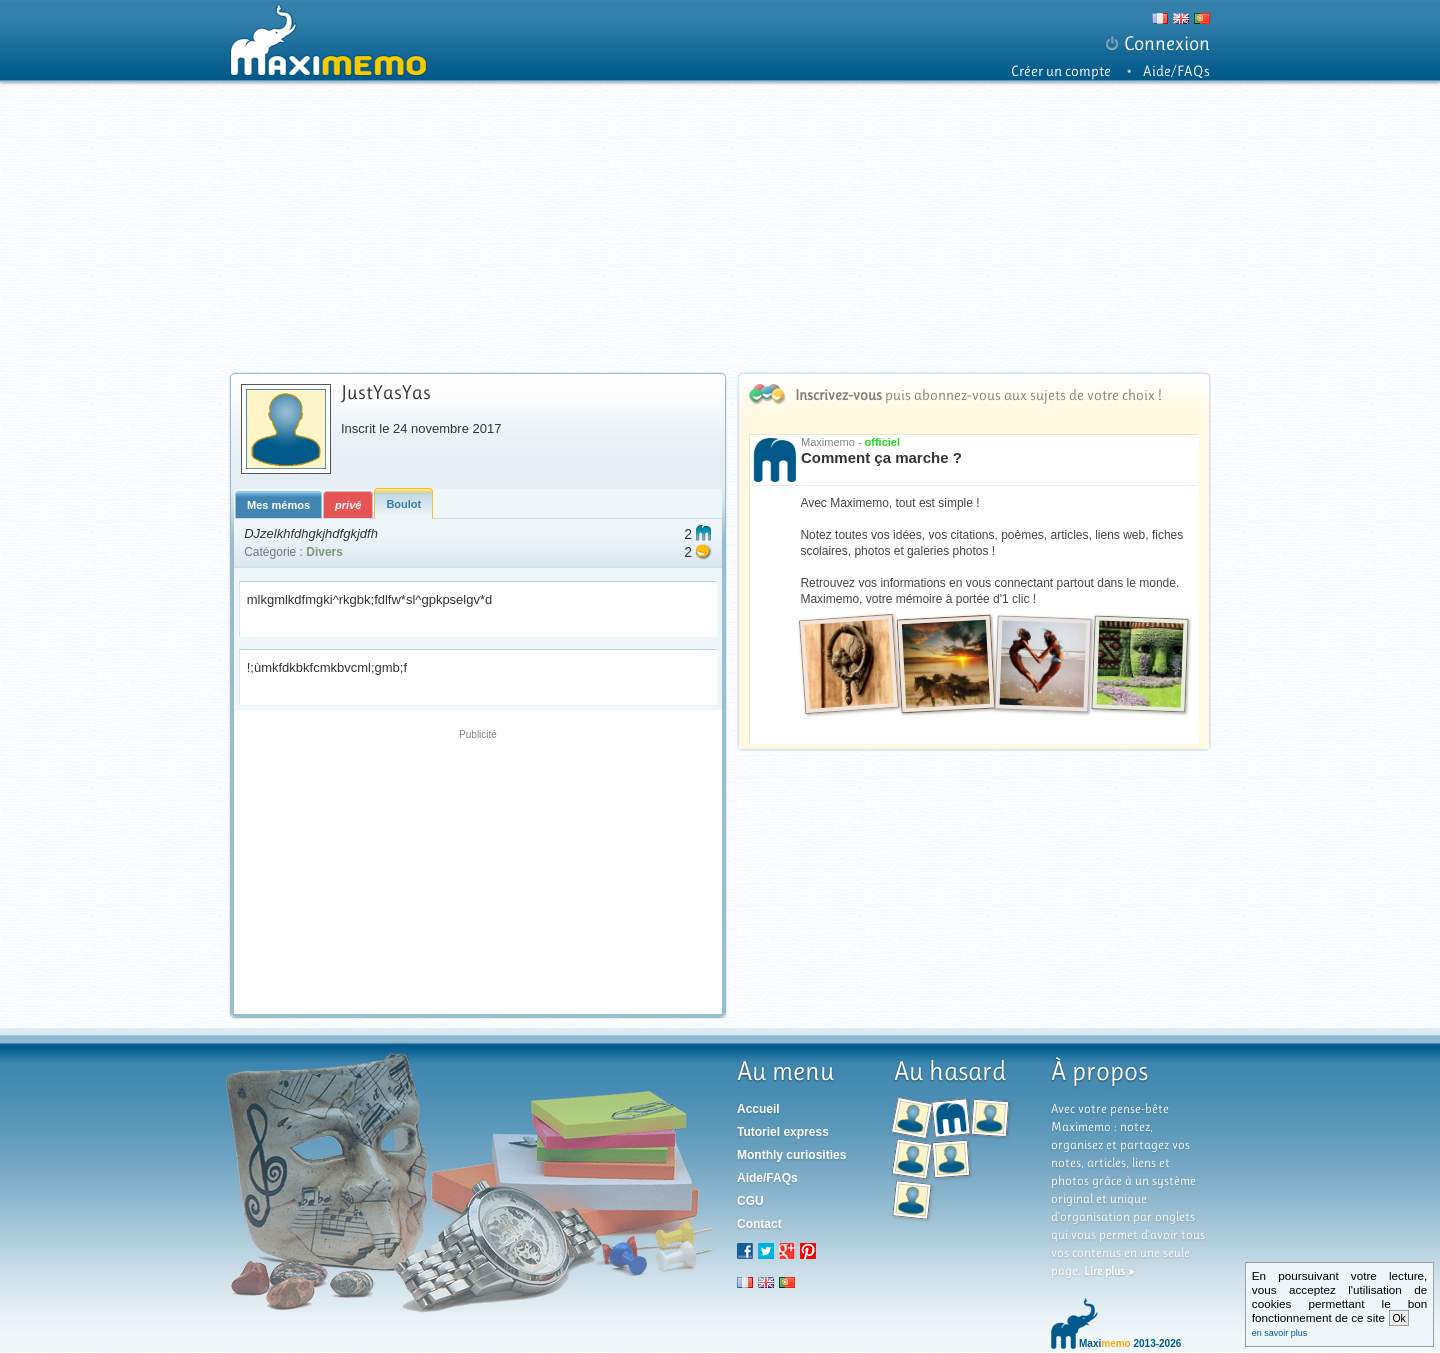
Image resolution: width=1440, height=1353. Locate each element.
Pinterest (808, 1251)
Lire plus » (1109, 1271)
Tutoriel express (783, 1132)
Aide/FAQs (1176, 71)
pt (787, 1282)
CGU (750, 1201)
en (766, 1282)
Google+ (787, 1251)
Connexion (1167, 43)
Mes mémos (278, 505)
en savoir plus (1280, 1333)
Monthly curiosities (791, 1155)
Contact (759, 1224)
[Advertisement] (722, 227)
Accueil (758, 1109)
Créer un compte (1061, 71)
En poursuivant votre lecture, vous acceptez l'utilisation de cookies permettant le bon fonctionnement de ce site (1340, 1303)
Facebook (745, 1251)
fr (745, 1282)
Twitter (766, 1251)
